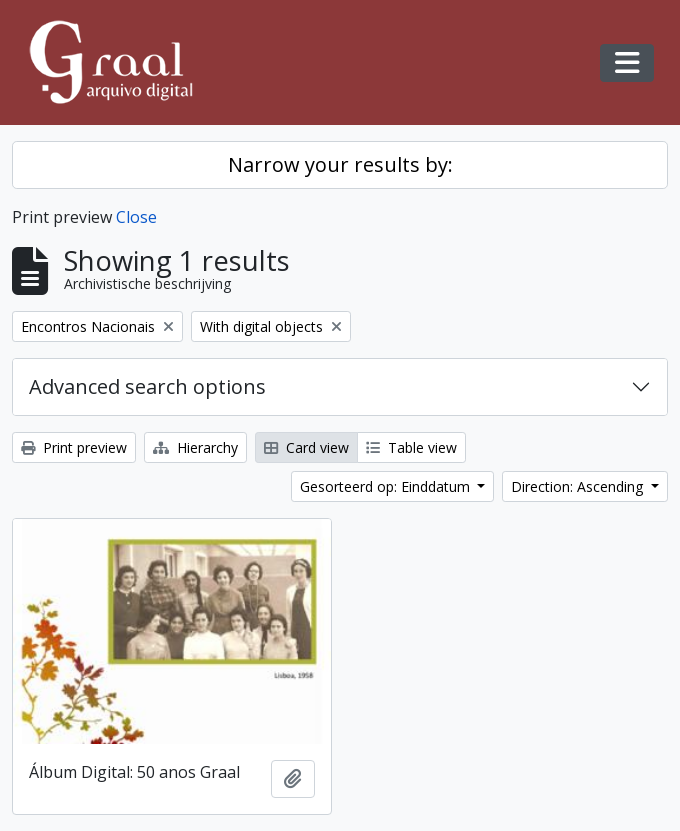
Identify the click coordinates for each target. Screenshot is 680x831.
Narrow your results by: (340, 164)
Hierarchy (195, 447)
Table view (411, 447)
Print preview (74, 447)
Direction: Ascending (579, 486)
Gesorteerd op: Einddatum (387, 486)
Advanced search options (147, 386)
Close (136, 217)
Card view (306, 447)
